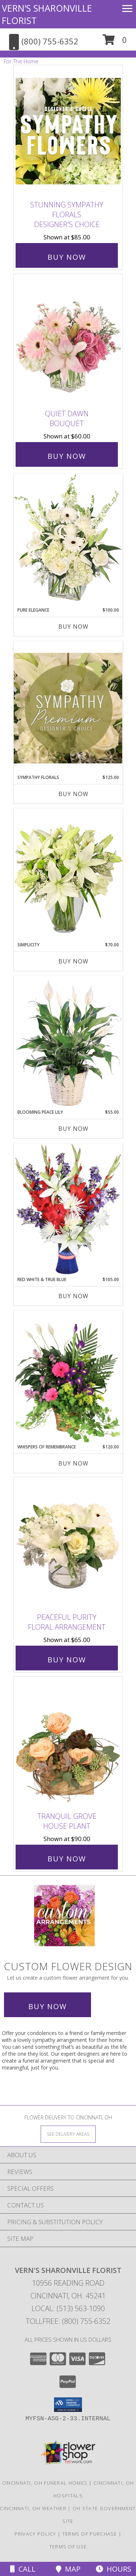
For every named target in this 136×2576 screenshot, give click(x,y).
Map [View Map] (68, 2569)
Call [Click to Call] (23, 2569)
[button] (115, 42)
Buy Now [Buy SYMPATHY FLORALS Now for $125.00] (73, 794)
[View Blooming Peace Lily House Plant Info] (68, 1042)
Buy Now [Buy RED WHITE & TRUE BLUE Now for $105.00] (73, 1296)
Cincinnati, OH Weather (33, 2508)
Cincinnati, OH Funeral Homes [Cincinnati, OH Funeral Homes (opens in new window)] (44, 2483)
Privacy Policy (35, 2534)
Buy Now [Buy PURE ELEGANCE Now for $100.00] (73, 627)
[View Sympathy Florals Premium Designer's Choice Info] (68, 707)
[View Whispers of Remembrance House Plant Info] (68, 1377)
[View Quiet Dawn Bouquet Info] (68, 340)
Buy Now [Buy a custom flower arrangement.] (47, 2006)
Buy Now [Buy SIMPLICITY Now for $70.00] (73, 961)
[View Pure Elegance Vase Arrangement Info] (68, 540)
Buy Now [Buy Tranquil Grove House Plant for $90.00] (67, 1859)
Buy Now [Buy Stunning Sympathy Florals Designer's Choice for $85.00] (67, 257)
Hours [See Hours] (113, 2569)
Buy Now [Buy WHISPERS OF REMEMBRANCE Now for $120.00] (73, 1463)
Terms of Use (68, 2546)
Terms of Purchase (89, 2534)
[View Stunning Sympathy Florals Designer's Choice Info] (68, 130)
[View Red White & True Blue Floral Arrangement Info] (68, 1210)
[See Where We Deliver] (68, 2133)
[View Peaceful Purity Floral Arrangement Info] (68, 1543)
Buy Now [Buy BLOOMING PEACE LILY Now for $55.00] (73, 1129)
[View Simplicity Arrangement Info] (68, 875)
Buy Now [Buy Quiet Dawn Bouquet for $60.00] (67, 456)
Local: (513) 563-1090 (68, 2308)
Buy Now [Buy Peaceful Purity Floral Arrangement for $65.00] (67, 1660)
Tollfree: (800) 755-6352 (68, 2321)
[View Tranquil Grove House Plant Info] (68, 1742)
